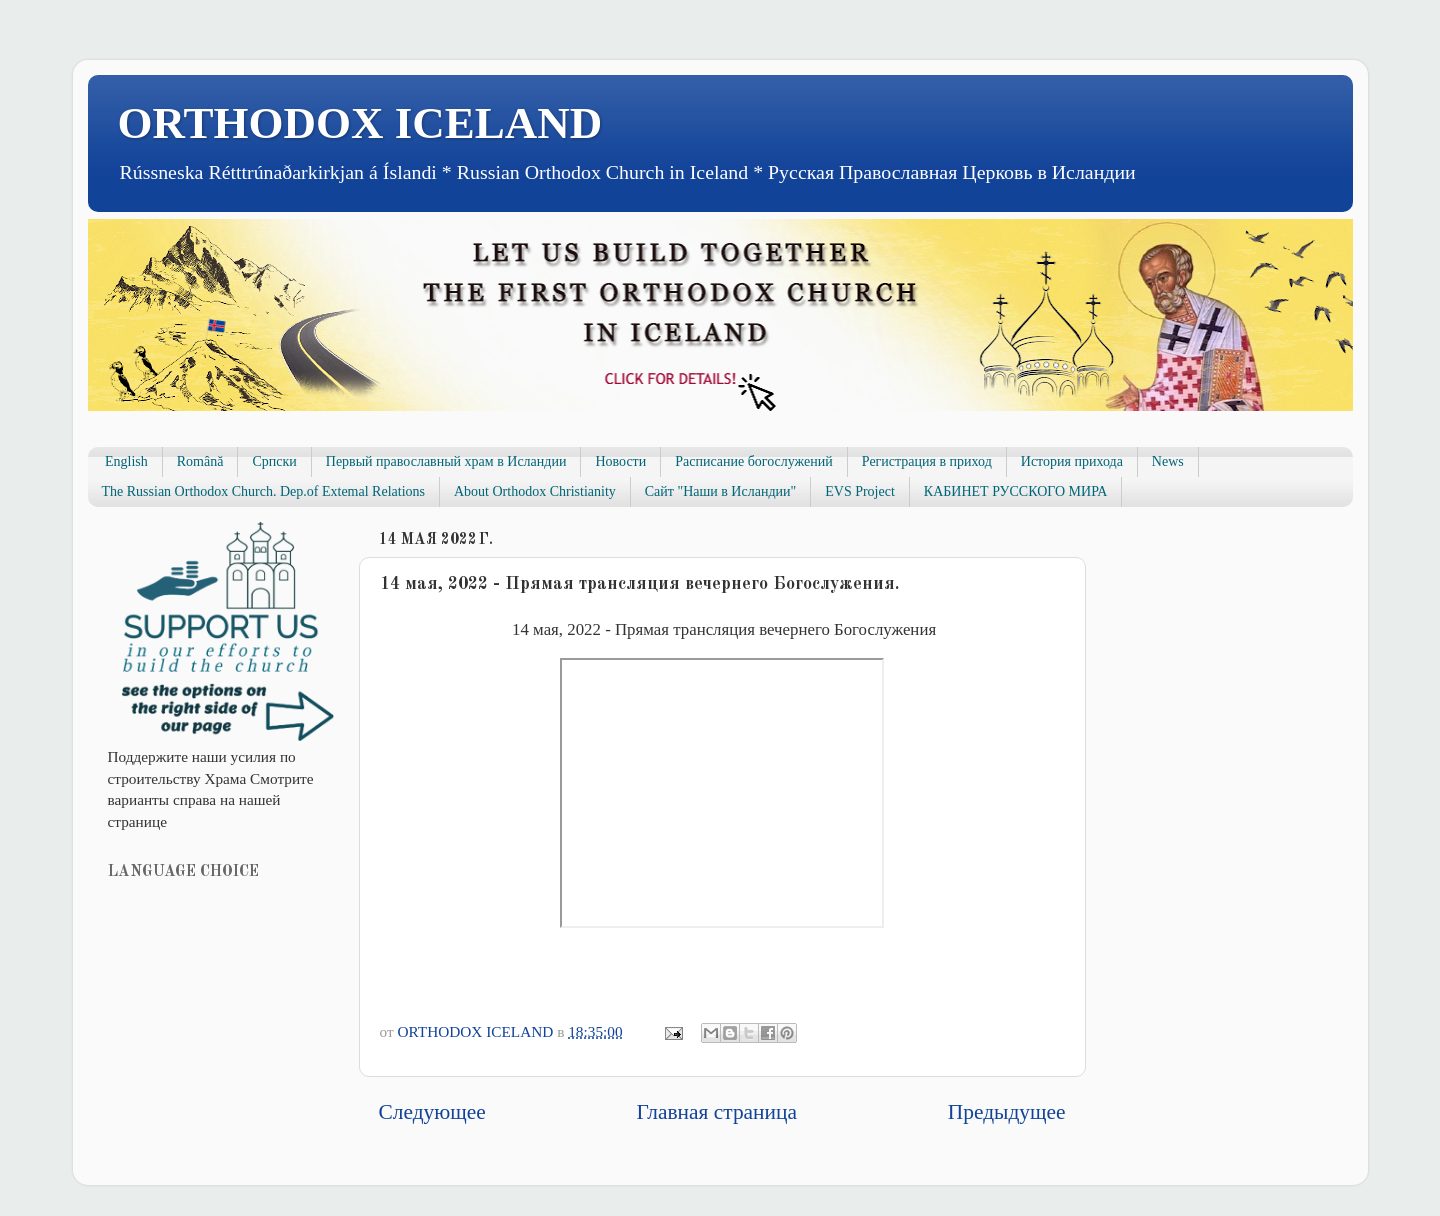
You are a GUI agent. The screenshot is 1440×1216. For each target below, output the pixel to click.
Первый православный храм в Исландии (446, 461)
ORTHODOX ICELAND (360, 123)
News (1168, 461)
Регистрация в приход (927, 461)
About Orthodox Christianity (535, 491)
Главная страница (717, 1112)
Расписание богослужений (754, 461)
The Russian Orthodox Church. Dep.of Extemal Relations (264, 491)
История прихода (1072, 461)
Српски (274, 461)
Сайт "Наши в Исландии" (720, 491)
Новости (620, 461)
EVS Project (860, 491)
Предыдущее (1007, 1112)
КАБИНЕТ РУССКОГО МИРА (1015, 491)
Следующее (432, 1112)
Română (200, 461)
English (126, 461)
